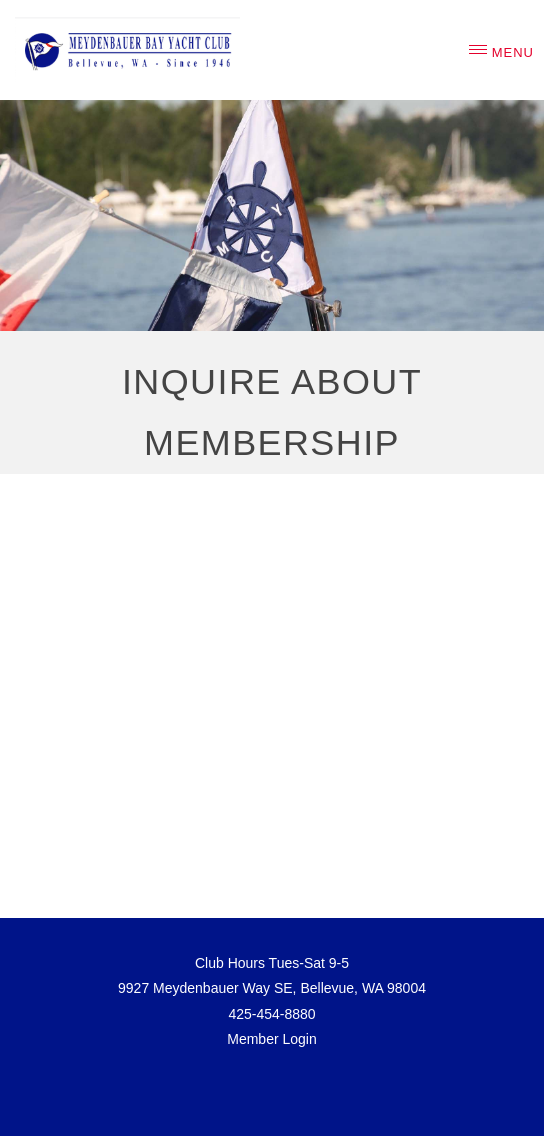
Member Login (272, 1039)
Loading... (272, 681)
